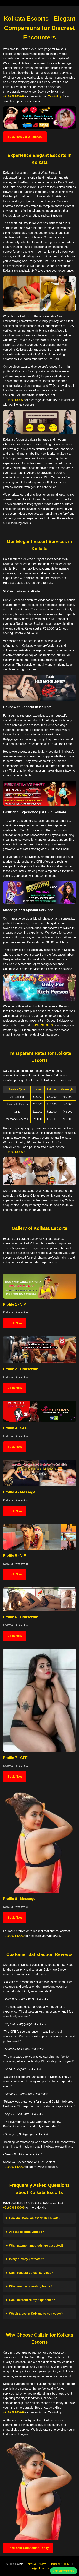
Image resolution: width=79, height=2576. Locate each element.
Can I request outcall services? (31, 2272)
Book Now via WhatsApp (24, 136)
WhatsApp (55, 96)
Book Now (14, 1323)
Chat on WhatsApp (63, 2570)
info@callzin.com (39, 2568)
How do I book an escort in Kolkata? (34, 2218)
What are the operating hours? (30, 2286)
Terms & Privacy (36, 2563)
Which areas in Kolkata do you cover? (36, 2313)
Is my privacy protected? (26, 2259)
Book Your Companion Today (28, 2548)
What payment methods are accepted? (36, 2245)
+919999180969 (14, 96)
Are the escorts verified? (26, 2231)
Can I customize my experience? (32, 2300)
